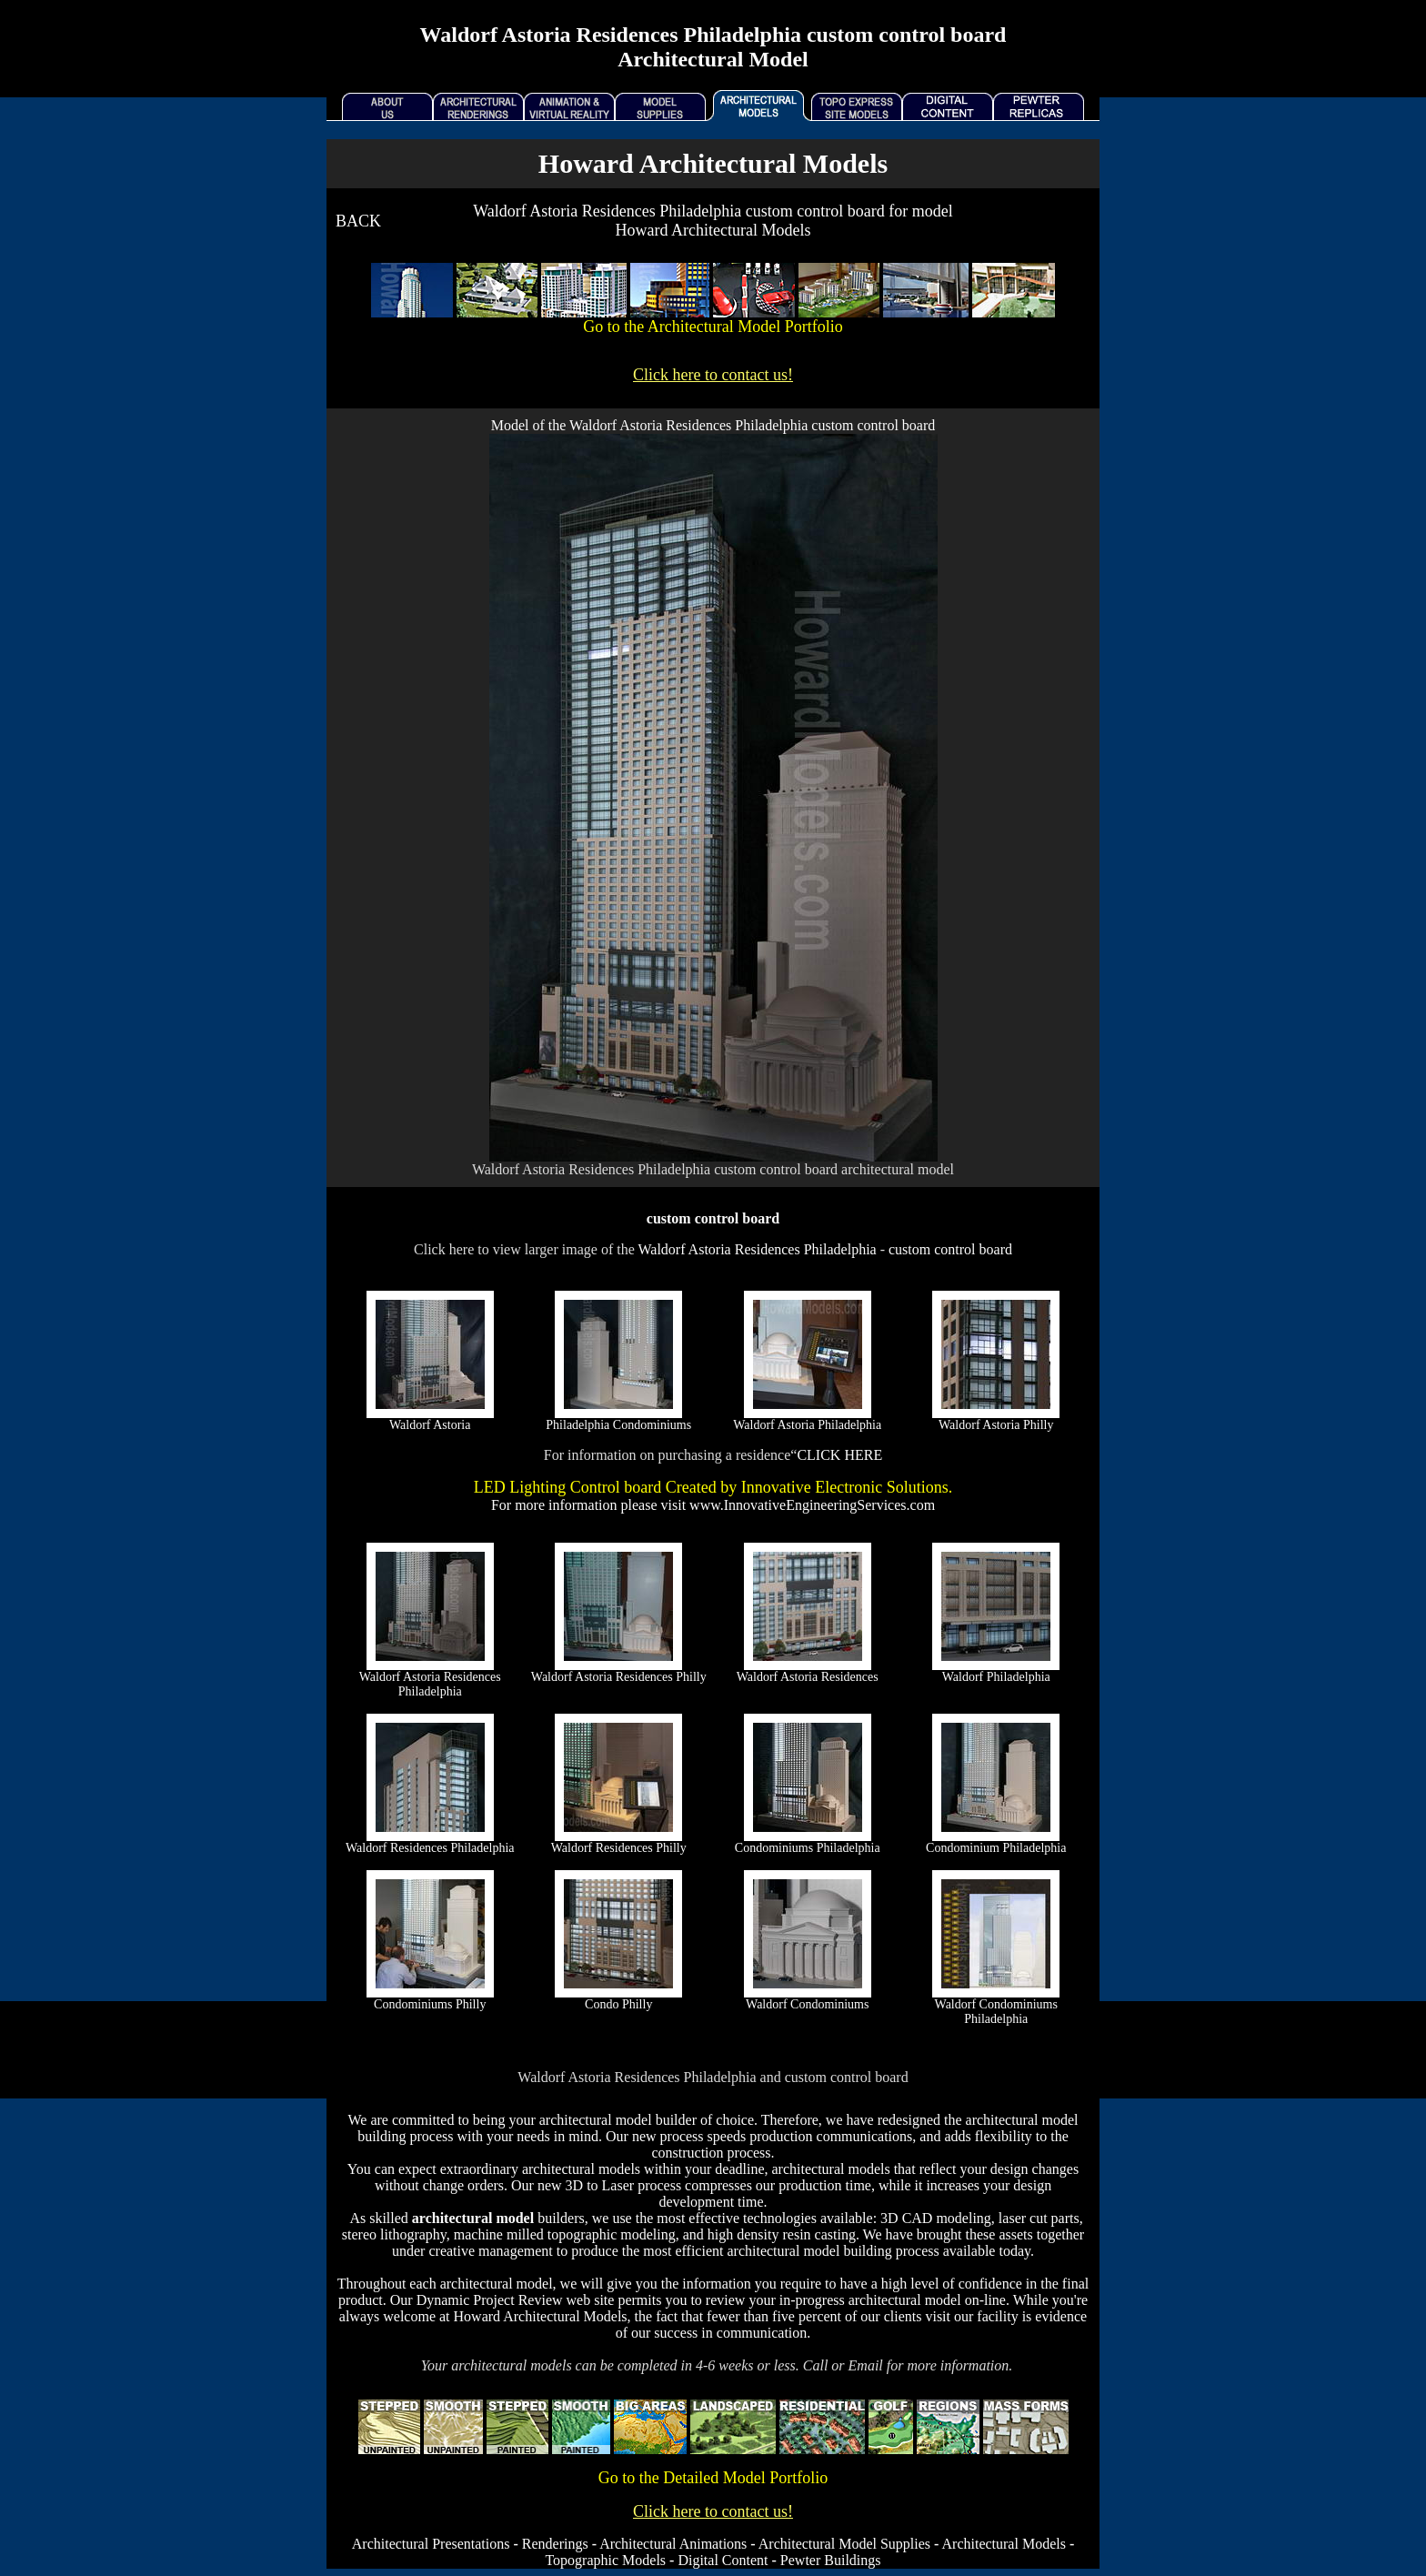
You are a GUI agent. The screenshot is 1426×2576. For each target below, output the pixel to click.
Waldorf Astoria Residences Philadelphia (757, 1249)
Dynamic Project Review (490, 2300)
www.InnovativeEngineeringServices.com (812, 1505)
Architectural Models (1004, 2543)
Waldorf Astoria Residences (808, 1677)
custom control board (950, 1249)
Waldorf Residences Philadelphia (430, 1848)
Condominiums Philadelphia (807, 1848)
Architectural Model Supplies (844, 2543)
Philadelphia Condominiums (618, 1425)
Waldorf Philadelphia (996, 1677)
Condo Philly (618, 2004)
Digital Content (723, 2560)
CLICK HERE (839, 1455)
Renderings (555, 2543)
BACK (358, 221)
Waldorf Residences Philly (619, 1848)
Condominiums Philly (430, 2004)
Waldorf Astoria (429, 1425)
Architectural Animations (673, 2543)
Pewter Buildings (830, 2560)
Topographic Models (605, 2560)
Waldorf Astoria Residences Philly (619, 1677)
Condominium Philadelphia (996, 1848)
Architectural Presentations (431, 2543)
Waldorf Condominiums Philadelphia (996, 2011)
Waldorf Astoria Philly (996, 1425)
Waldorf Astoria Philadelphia (807, 1425)
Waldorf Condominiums (807, 2004)
